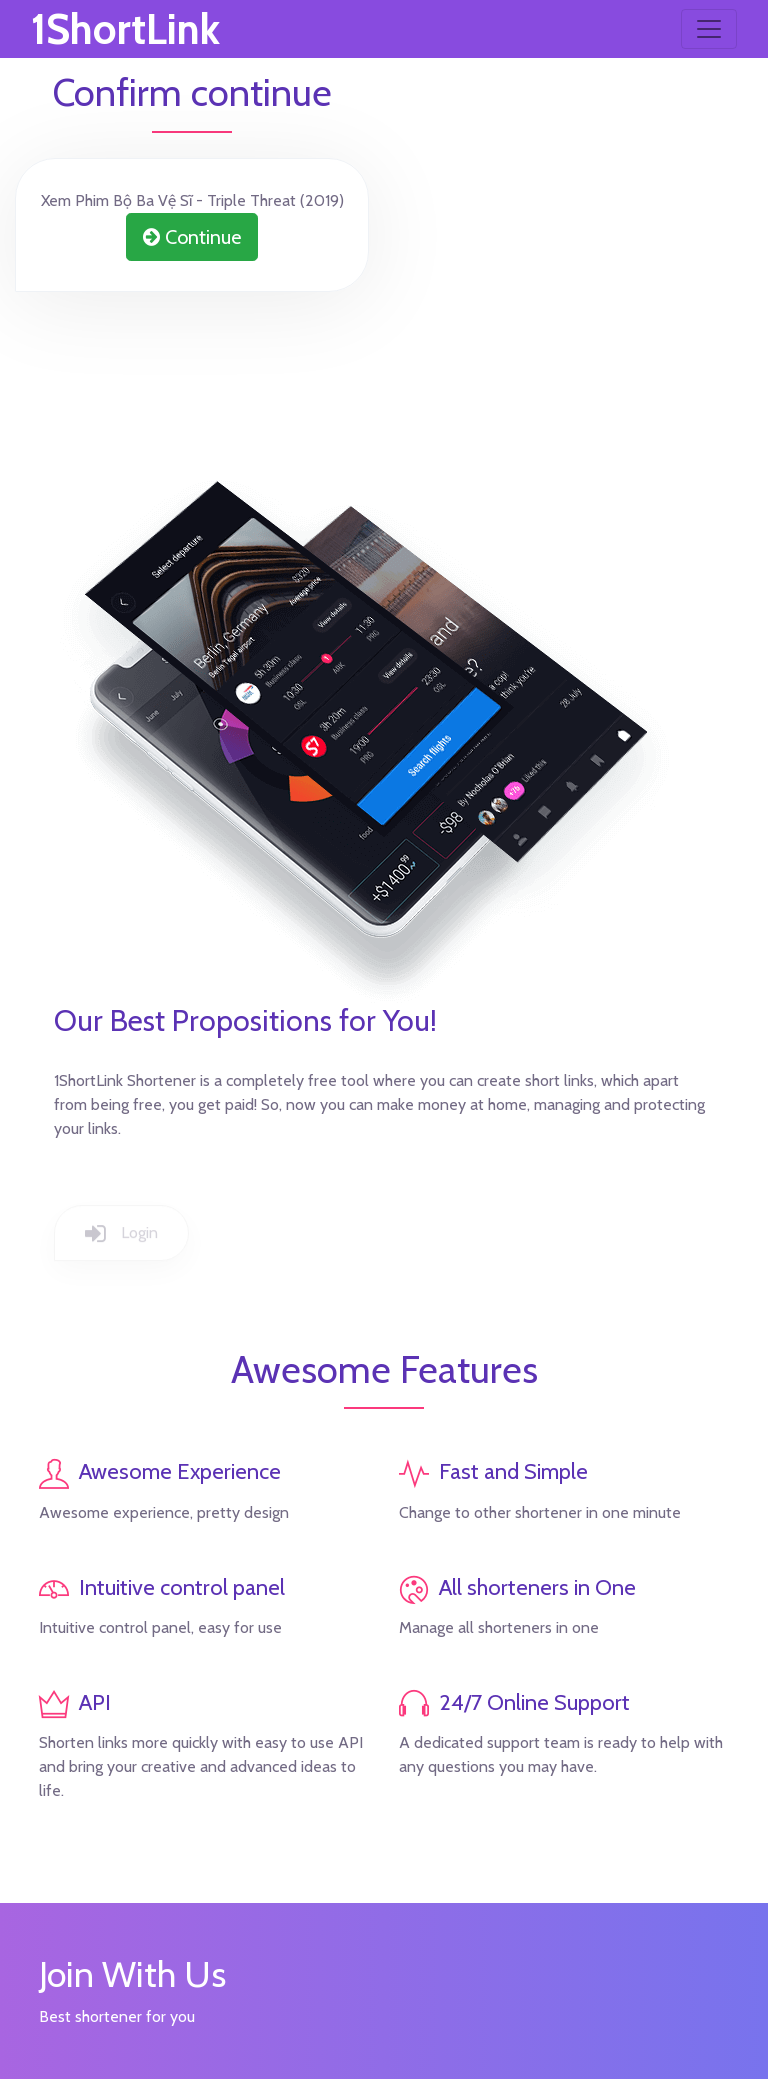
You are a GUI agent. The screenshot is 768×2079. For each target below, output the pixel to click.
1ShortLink (125, 29)
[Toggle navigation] (709, 29)
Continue (192, 237)
